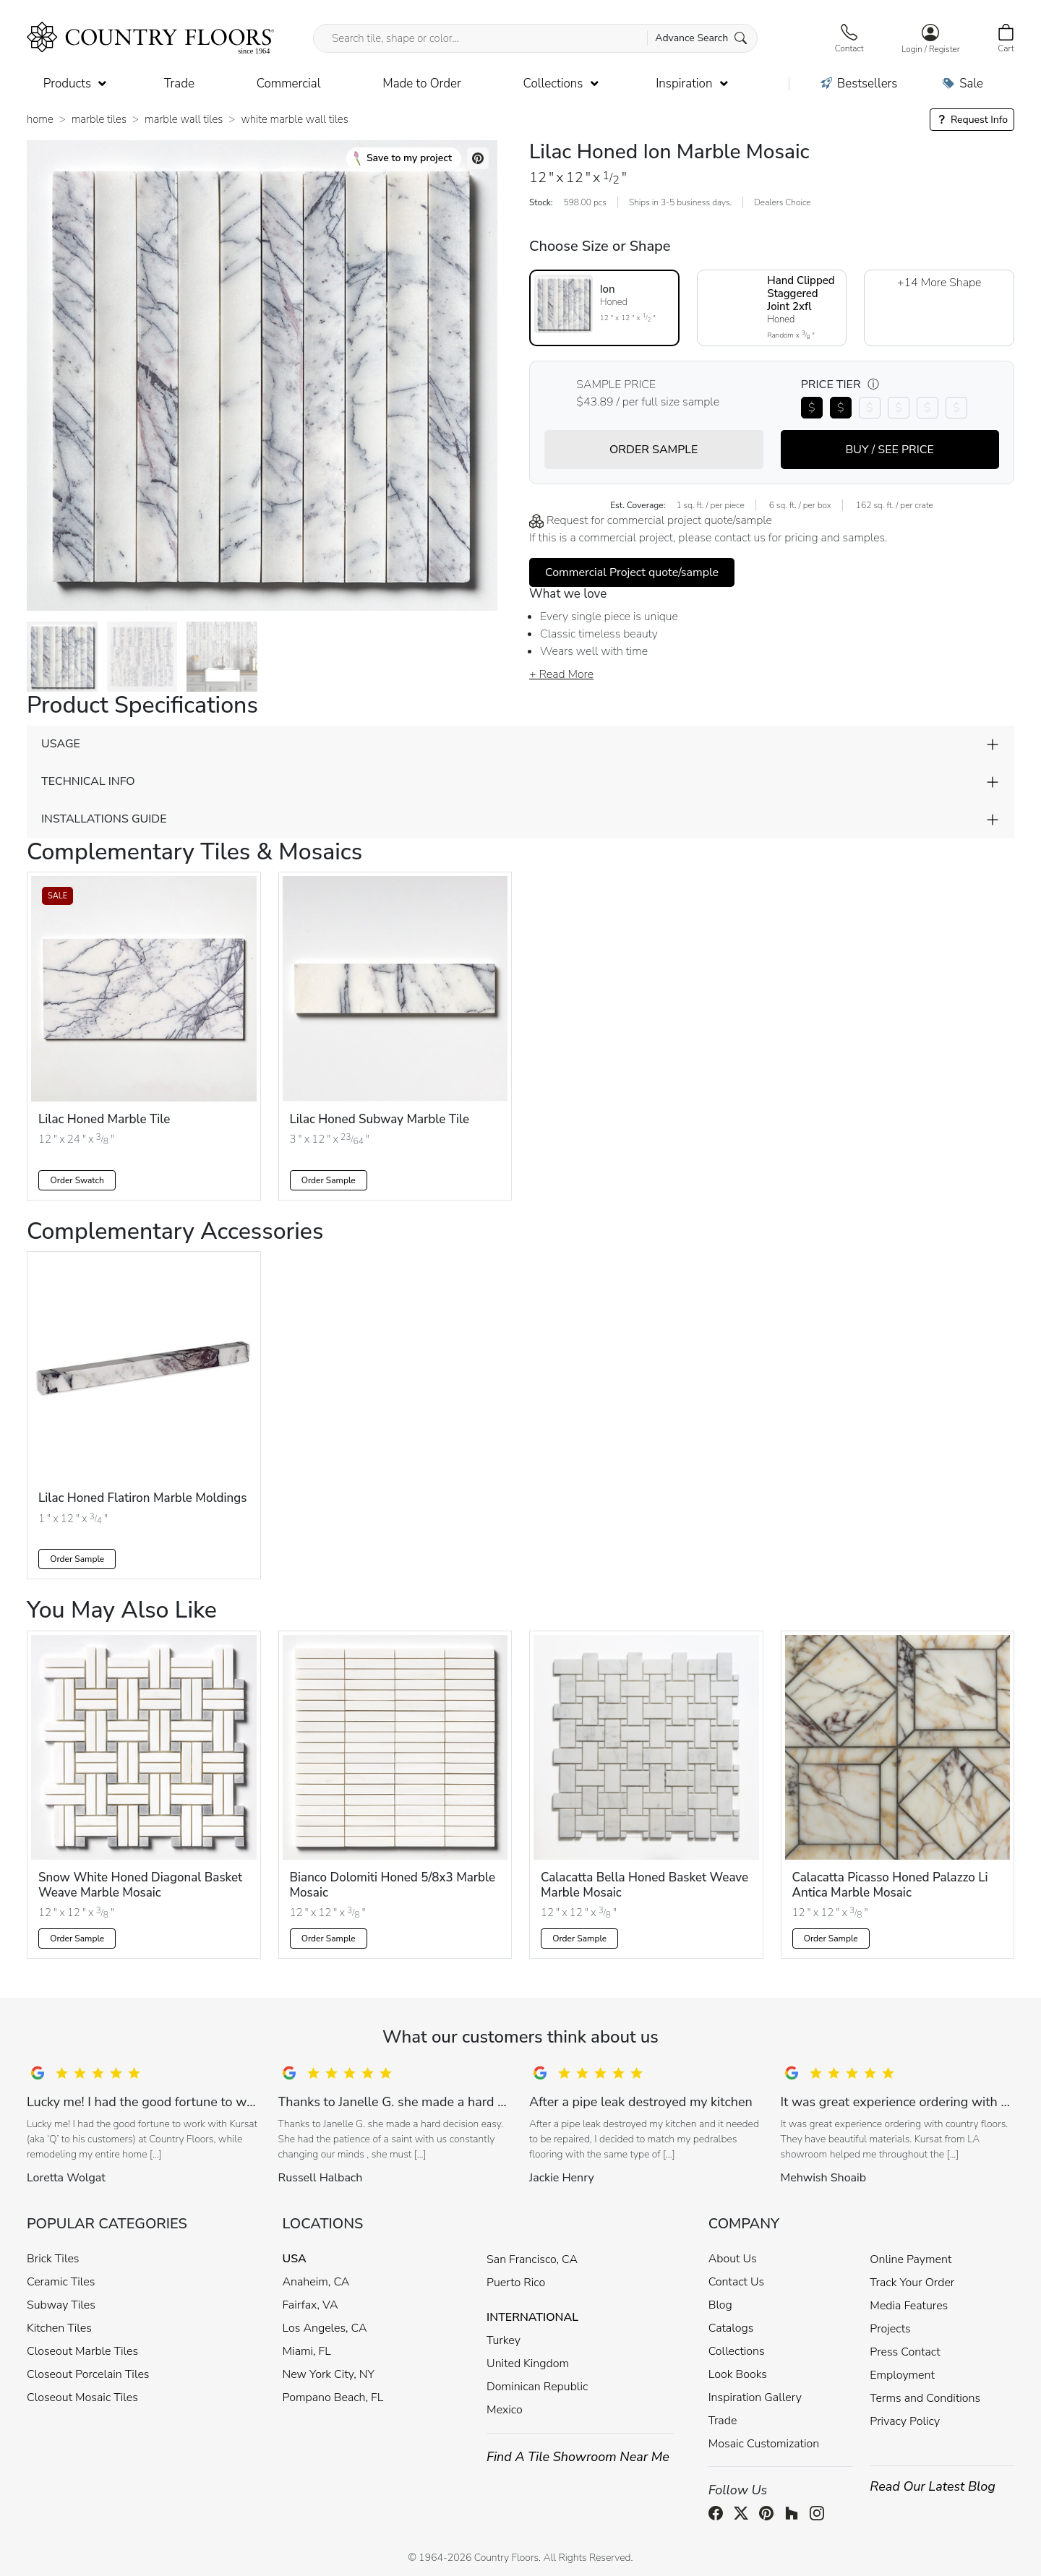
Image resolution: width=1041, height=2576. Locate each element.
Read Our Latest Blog (932, 2486)
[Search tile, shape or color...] (535, 38)
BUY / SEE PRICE (890, 450)
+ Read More (561, 674)
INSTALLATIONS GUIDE (103, 819)
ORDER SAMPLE (653, 450)
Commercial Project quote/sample (632, 572)
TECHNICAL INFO (87, 781)
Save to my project (403, 158)
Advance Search (701, 38)
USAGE (60, 744)
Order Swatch (77, 1180)
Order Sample (328, 1180)
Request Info (972, 119)
